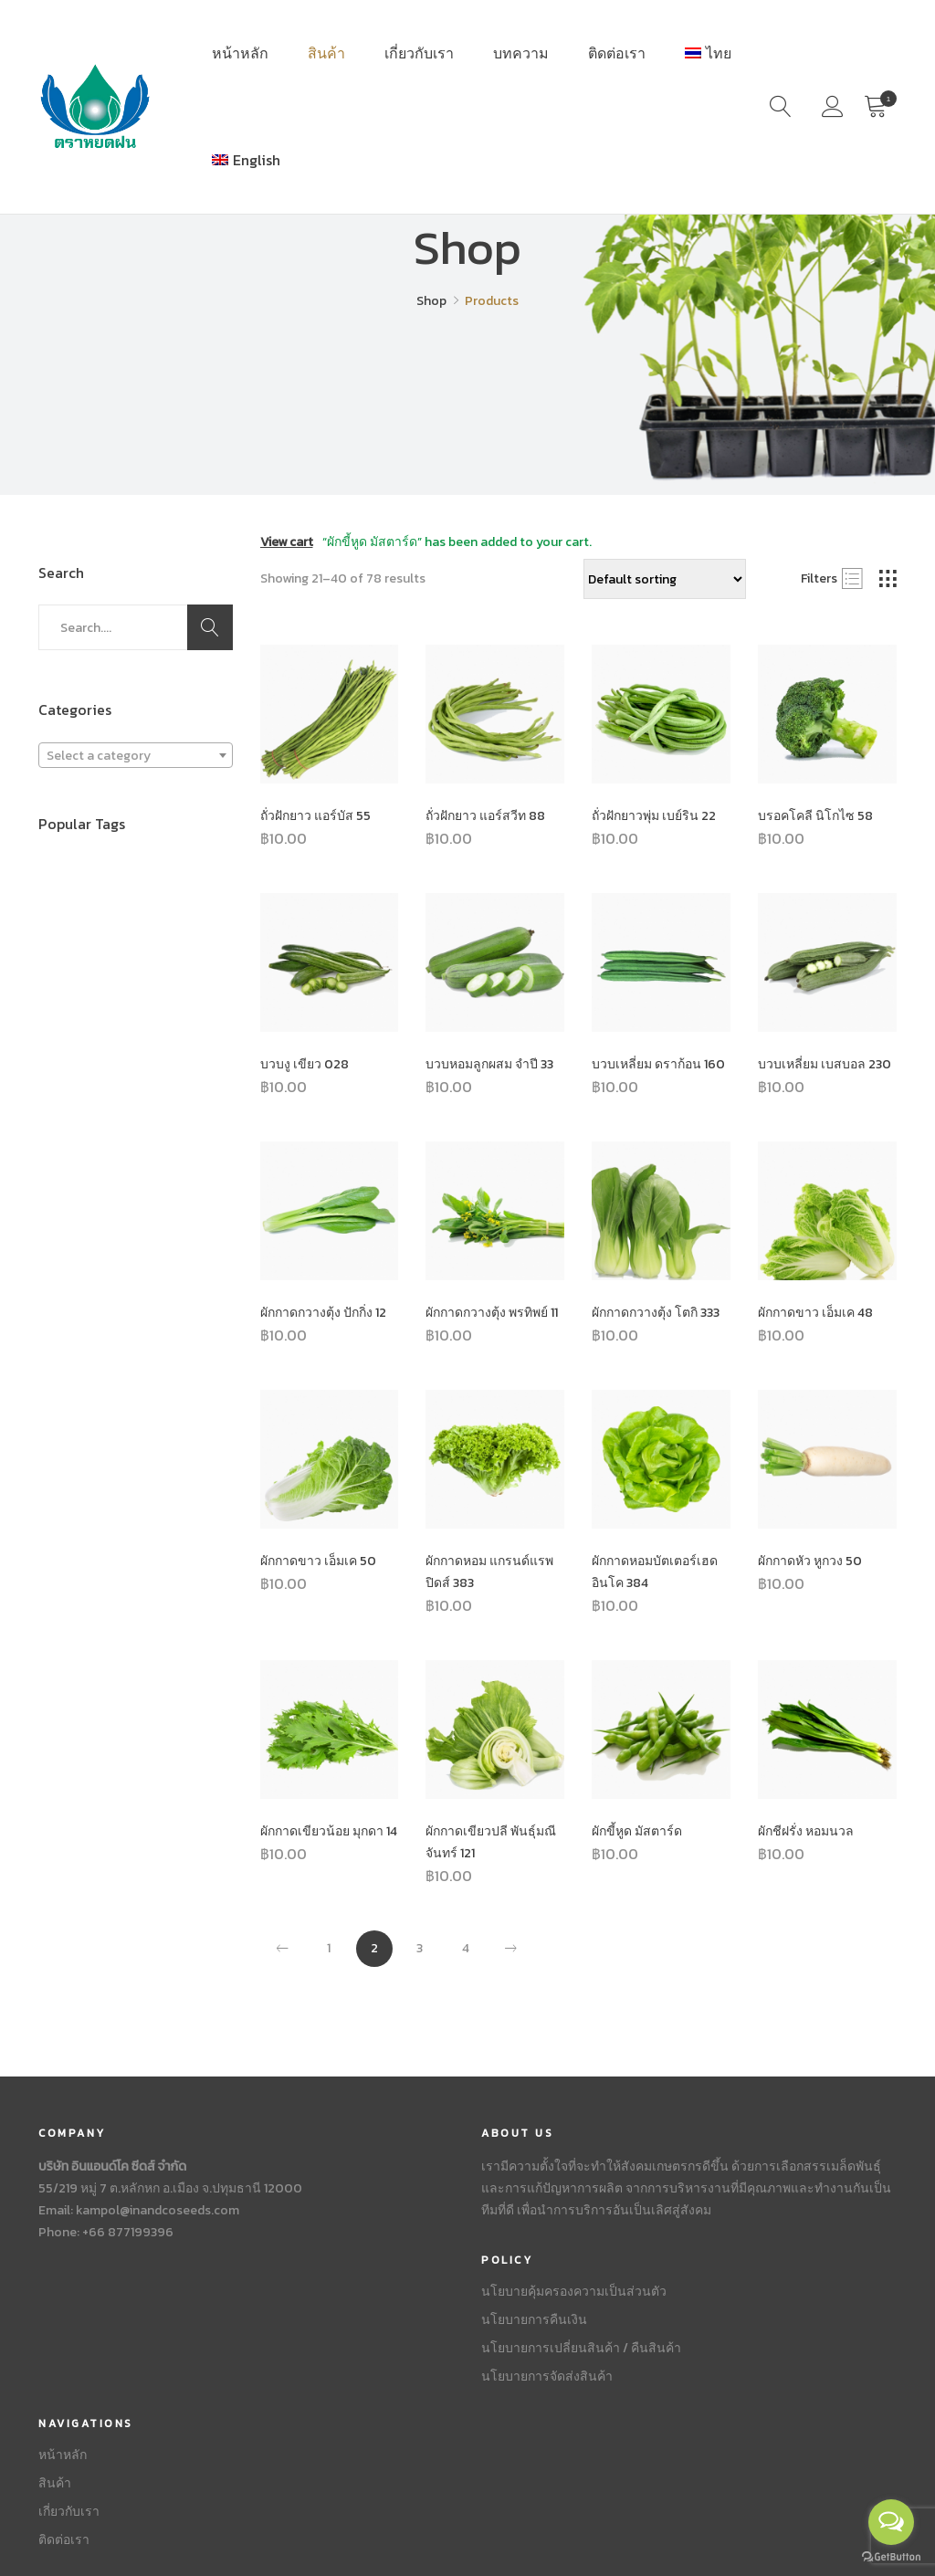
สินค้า (326, 53)
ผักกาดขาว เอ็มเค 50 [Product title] (318, 1561)
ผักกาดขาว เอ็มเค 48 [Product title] (815, 1312)
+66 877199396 (127, 2232)
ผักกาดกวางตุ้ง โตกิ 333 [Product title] (656, 1312)
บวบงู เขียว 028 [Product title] (304, 1064)
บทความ (521, 53)
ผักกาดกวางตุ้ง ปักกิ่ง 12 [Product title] (323, 1312)
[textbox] (135, 756)
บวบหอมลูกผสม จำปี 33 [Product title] (489, 1064)
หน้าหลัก (240, 53)
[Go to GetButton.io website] (891, 2557)
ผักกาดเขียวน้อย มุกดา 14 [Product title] (328, 1831)
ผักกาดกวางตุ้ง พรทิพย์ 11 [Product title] (491, 1312)
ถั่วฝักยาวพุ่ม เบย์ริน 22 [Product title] (654, 815)
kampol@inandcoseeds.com (157, 2210)
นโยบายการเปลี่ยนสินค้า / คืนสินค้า (581, 2348)
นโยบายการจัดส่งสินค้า (547, 2376)
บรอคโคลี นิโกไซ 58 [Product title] (815, 815)
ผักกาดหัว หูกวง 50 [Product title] (810, 1561)
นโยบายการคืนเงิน (534, 2319)
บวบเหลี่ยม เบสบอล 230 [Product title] (824, 1064)
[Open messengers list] (891, 2522)
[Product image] (329, 714)
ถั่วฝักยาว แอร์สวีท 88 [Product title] (485, 815)
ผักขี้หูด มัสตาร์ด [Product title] (637, 1831)
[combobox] (135, 755)
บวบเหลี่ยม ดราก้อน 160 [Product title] (658, 1064)
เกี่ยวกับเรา (419, 53)
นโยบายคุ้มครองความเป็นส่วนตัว (574, 2291)
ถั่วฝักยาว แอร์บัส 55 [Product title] (315, 815)
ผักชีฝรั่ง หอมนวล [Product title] (806, 1831)
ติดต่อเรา (617, 53)
